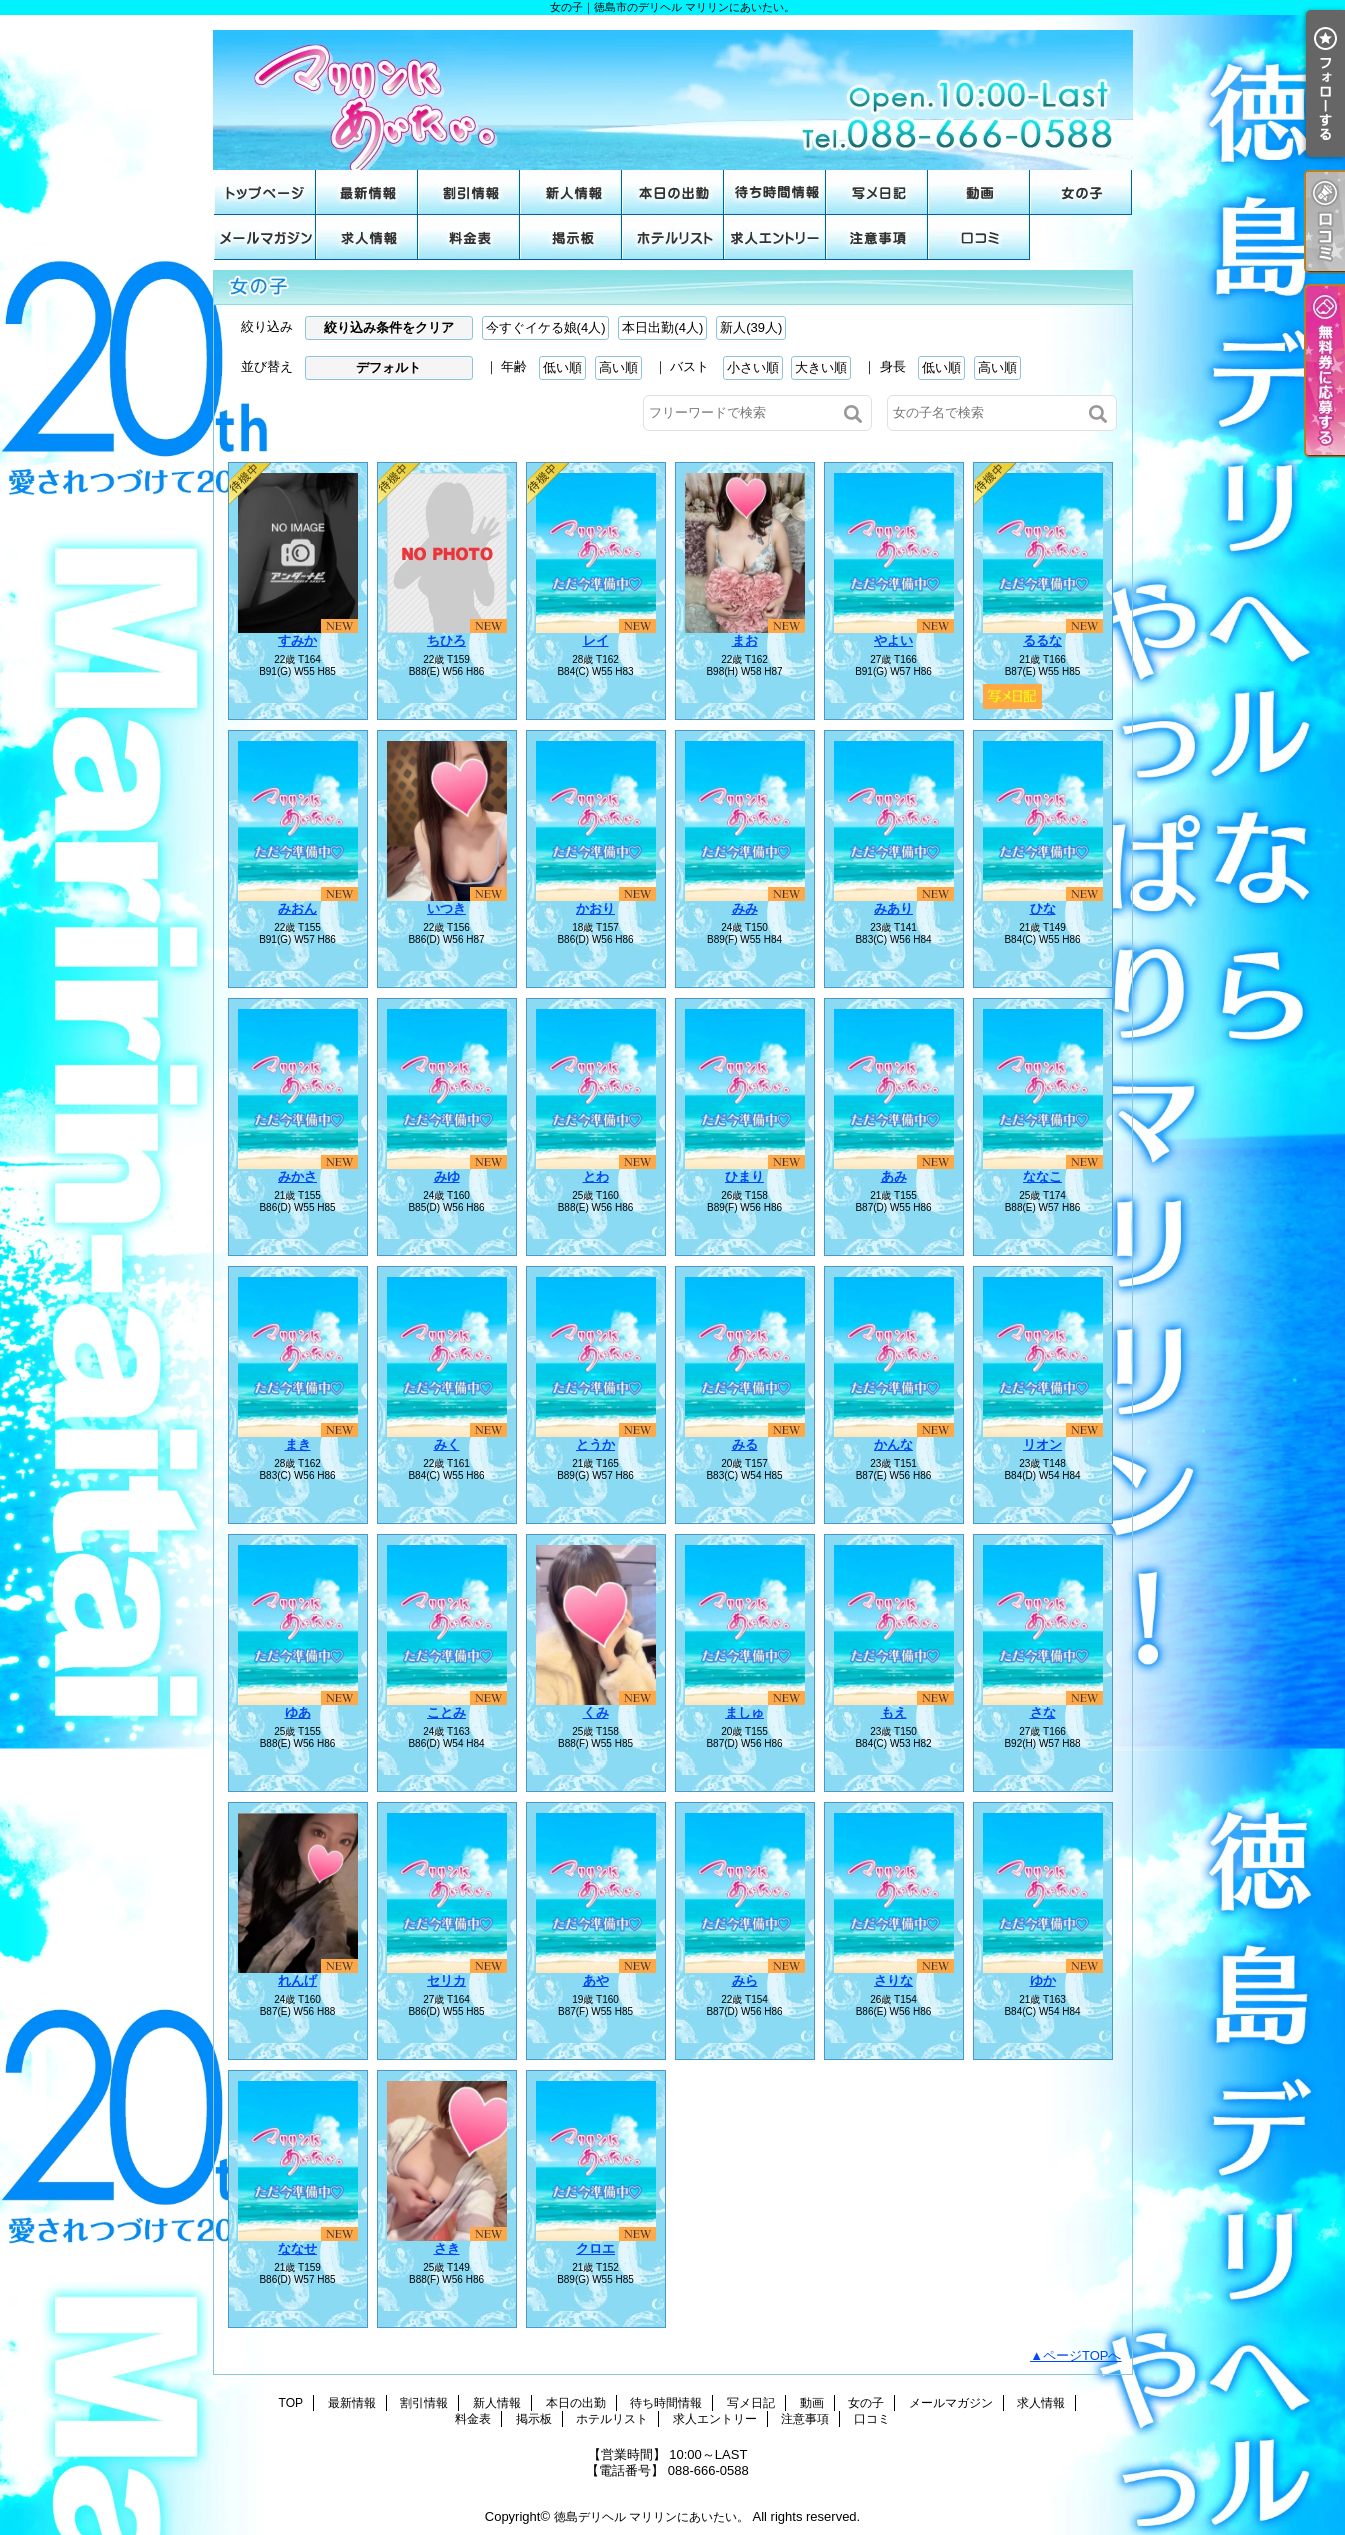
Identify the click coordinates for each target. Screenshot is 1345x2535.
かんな (893, 1444)
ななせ (297, 2248)
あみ (894, 1176)
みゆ (447, 1176)
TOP (265, 192)
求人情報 (367, 237)
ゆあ (298, 1712)
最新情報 (367, 192)
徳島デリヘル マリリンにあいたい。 (651, 2517)
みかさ (297, 1176)
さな (1043, 1712)
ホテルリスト (673, 237)
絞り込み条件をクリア (389, 327)
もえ (894, 1712)
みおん (297, 908)
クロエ (595, 2248)
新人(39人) (751, 327)
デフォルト (388, 367)
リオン (1042, 1444)
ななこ (1042, 1176)
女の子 (1081, 192)
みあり (893, 908)
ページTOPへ (1082, 2355)
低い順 (562, 367)
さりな (893, 1980)
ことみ (446, 1712)
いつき (446, 908)
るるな (1042, 640)
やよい (893, 640)
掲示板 (571, 237)
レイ (596, 640)
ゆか (1043, 1980)
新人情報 (571, 192)
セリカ (446, 1980)
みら (745, 1980)
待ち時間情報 (775, 192)
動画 (979, 192)
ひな (1043, 908)
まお (745, 640)
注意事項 (877, 237)
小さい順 (753, 367)
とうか (595, 1444)
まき (298, 1444)
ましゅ (744, 1712)
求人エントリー (775, 237)
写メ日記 (877, 192)
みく (447, 1444)
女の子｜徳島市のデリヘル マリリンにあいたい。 (673, 92)
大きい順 (821, 367)
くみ (596, 1712)
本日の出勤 (673, 192)
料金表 (469, 237)
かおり (595, 908)
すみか (297, 640)
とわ (596, 1176)
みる (745, 1444)
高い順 (618, 367)
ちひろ (446, 640)
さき (447, 2248)
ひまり (744, 1176)
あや (596, 1980)
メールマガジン (265, 237)
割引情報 (469, 192)
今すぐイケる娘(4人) (546, 327)
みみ (745, 908)
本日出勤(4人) (662, 327)
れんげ (297, 1980)
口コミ (979, 237)
